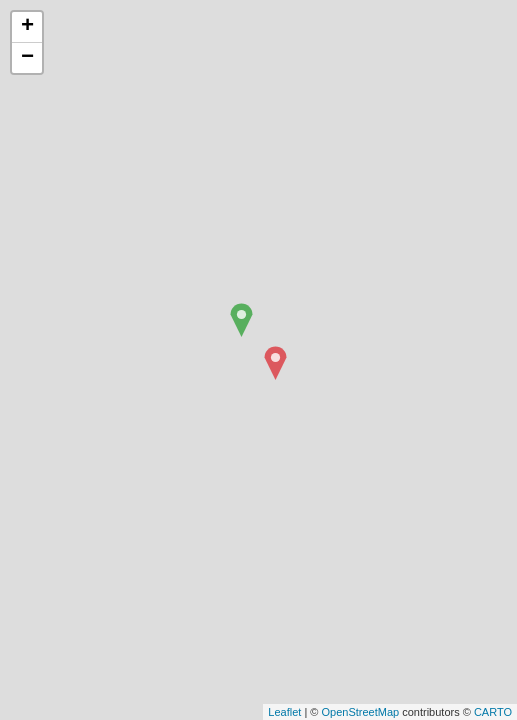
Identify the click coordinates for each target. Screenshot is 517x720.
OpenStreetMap (360, 712)
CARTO (493, 712)
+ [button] (27, 27)
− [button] (27, 58)
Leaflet (284, 712)
